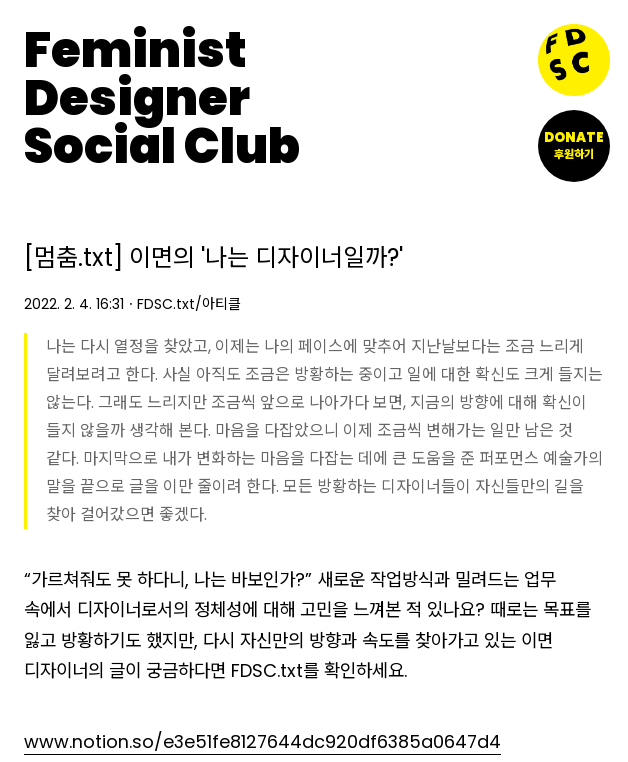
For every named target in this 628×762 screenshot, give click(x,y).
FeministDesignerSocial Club (162, 99)
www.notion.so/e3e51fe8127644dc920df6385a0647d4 (262, 741)
